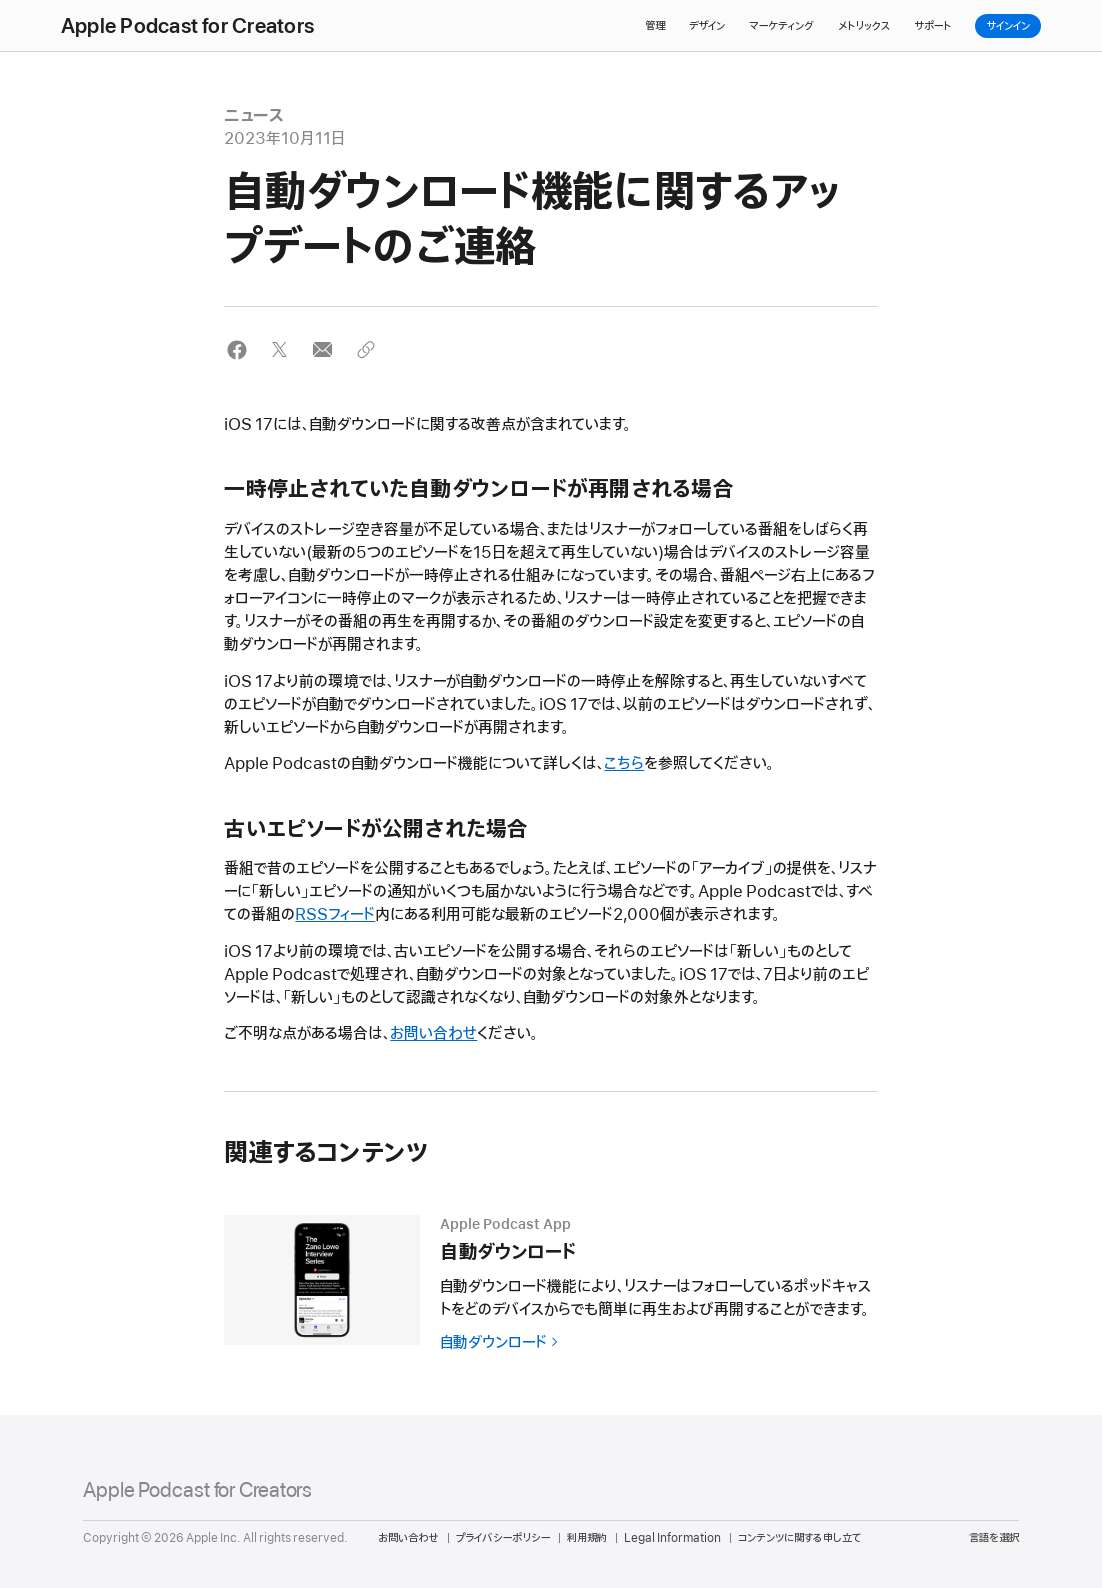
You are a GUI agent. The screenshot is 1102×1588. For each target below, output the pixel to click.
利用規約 (587, 1538)
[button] (236, 349)
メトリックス (864, 26)
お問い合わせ (433, 1034)
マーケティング (781, 26)
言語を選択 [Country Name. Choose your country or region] (994, 1538)
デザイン (707, 26)
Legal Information (672, 1538)
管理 (655, 26)
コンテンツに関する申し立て (799, 1538)
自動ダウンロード (493, 1343)
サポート (932, 26)
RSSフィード (335, 915)
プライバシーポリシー (503, 1538)
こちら (624, 764)
